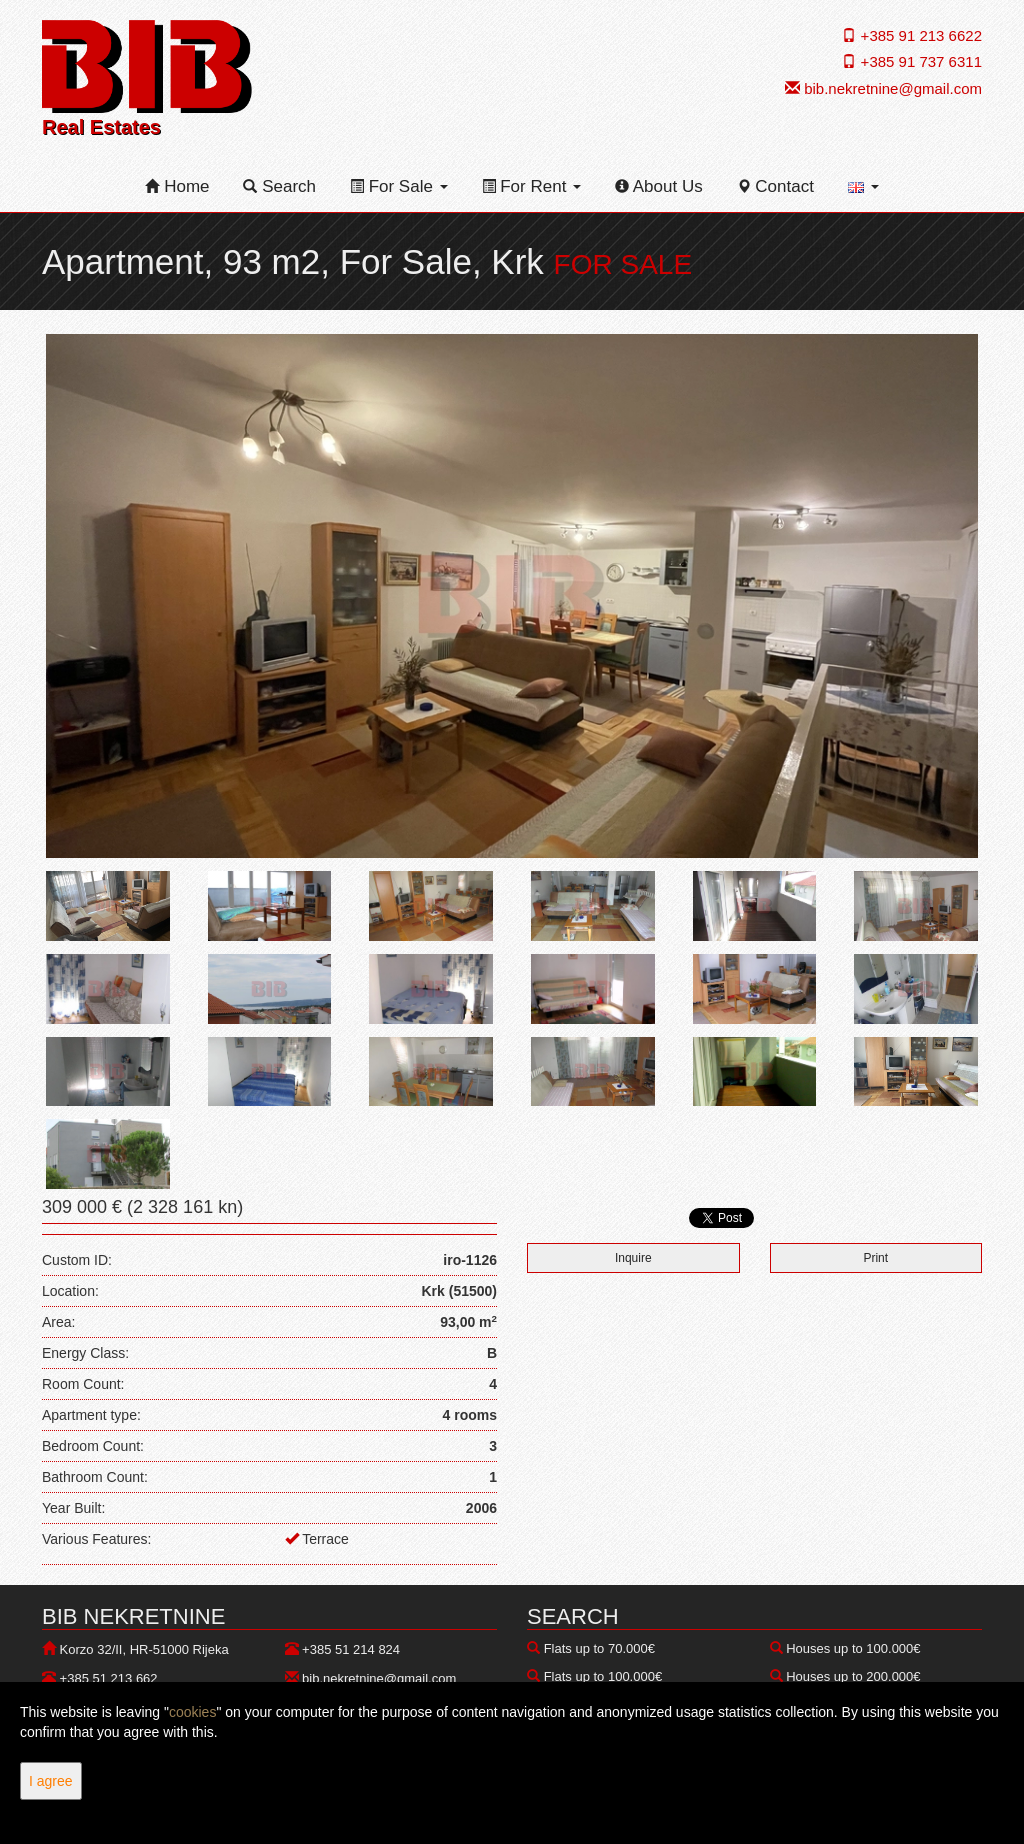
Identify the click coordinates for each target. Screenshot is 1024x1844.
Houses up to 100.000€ (853, 1648)
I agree (51, 1781)
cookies (192, 1712)
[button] (863, 187)
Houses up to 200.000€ (853, 1676)
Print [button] (875, 1258)
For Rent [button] (532, 186)
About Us (659, 186)
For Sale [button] (399, 186)
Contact (775, 186)
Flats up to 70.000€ (599, 1648)
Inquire (633, 1258)
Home (177, 186)
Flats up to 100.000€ (603, 1676)
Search (279, 186)
